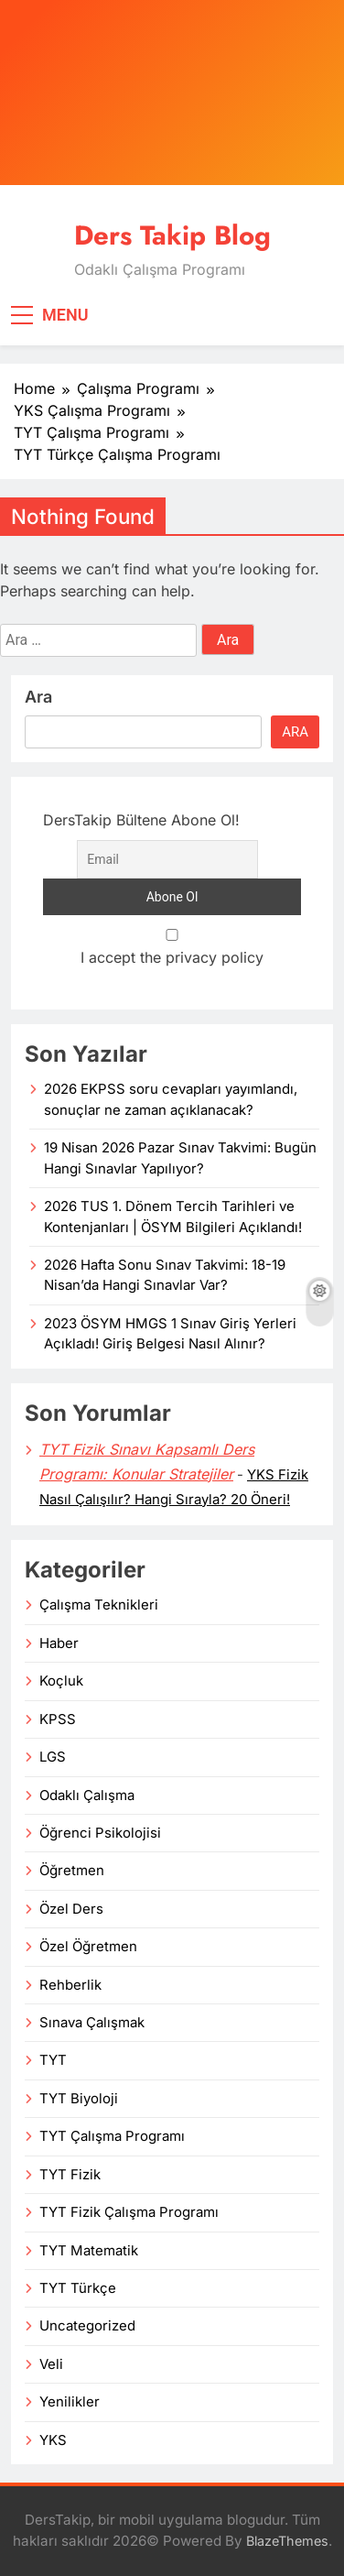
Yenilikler (69, 2402)
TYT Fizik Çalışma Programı (129, 2212)
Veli (51, 2364)
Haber (59, 1643)
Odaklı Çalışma (86, 1795)
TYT (53, 2060)
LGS (52, 1757)
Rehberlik (70, 1985)
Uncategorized (87, 2326)
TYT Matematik (88, 2251)
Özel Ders (71, 1909)
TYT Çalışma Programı (112, 2136)
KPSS (57, 1719)
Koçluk (61, 1681)
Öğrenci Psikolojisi (100, 1833)
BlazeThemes (287, 2541)
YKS (53, 2440)
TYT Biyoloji (78, 2098)
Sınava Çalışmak (92, 2022)
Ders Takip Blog (172, 235)
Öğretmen (71, 1870)
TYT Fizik (70, 2175)
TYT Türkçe (77, 2288)
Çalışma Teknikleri (98, 1605)
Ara (38, 696)
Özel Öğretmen (88, 1946)
